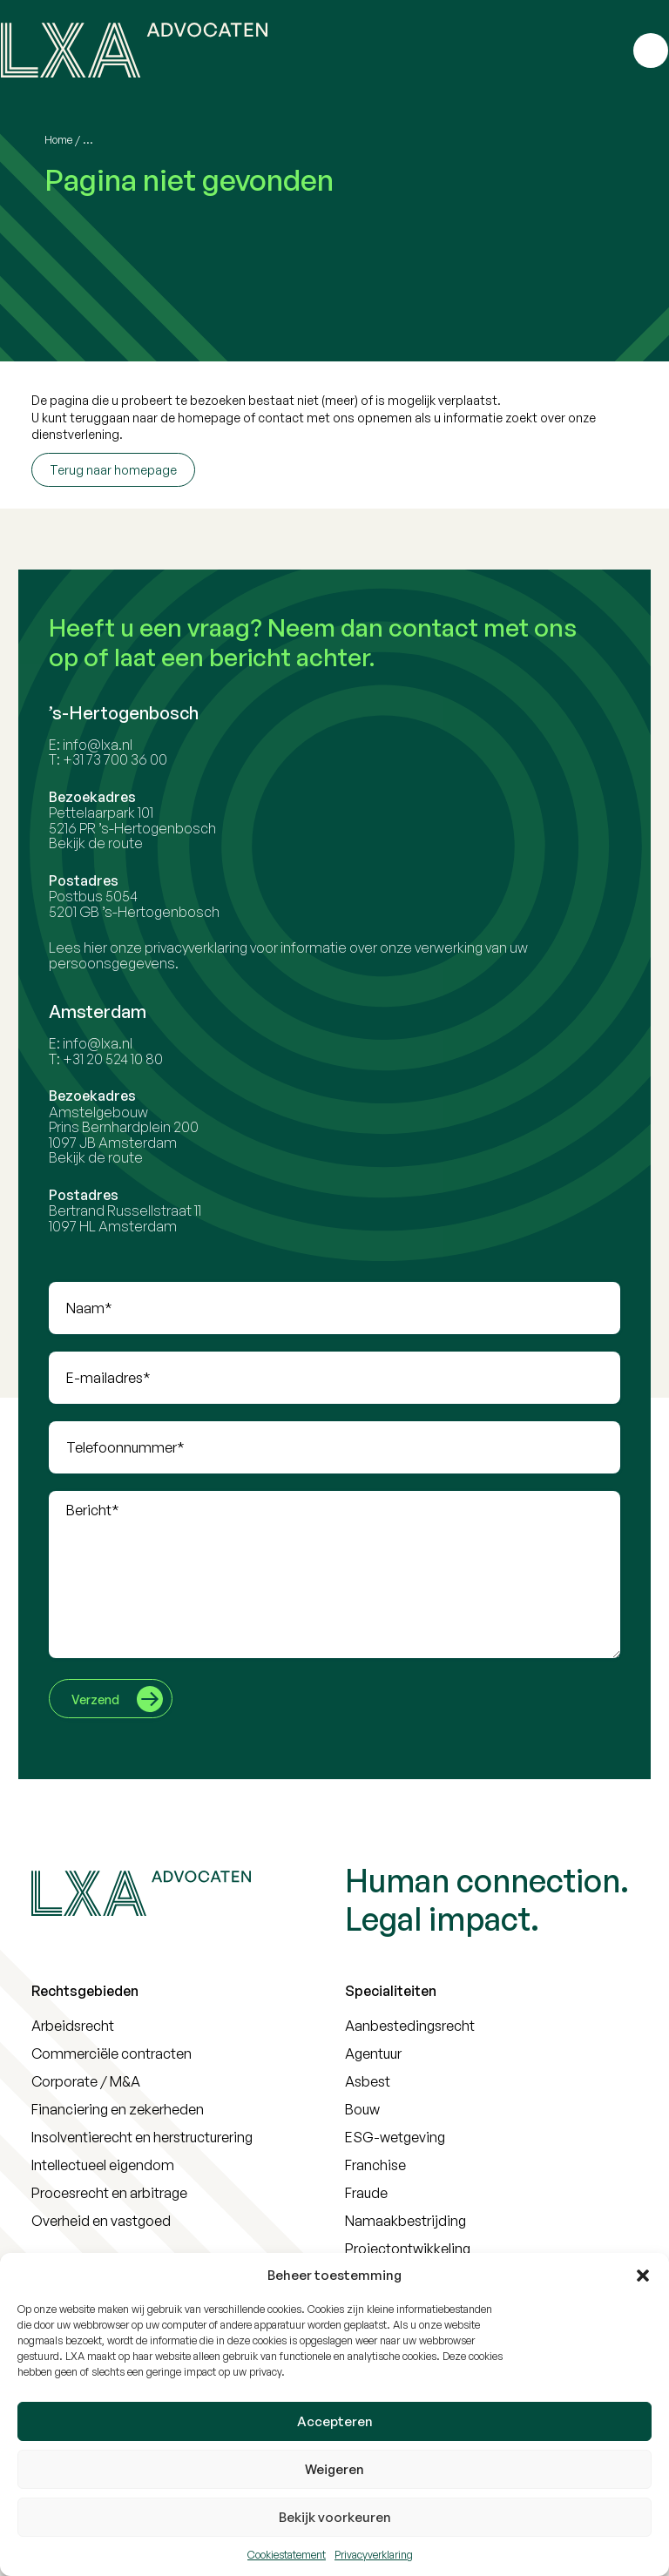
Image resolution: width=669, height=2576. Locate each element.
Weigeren (334, 2469)
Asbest (367, 2081)
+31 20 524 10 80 (121, 1059)
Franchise (375, 2165)
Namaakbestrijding (405, 2220)
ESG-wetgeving (395, 2137)
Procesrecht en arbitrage (109, 2193)
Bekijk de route (104, 843)
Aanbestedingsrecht (410, 2025)
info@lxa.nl (105, 744)
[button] (643, 2275)
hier (103, 947)
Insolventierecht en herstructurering (142, 2137)
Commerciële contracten (111, 2053)
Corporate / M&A (85, 2081)
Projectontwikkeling (407, 2248)
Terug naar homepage (113, 469)
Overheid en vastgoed (101, 2220)
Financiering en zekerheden (117, 2109)
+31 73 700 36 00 (123, 759)
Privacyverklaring (373, 2554)
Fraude (366, 2193)
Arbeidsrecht (72, 2025)
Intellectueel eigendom (102, 2165)
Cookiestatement (286, 2554)
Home (58, 139)
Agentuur (373, 2053)
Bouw (362, 2109)
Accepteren (335, 2421)
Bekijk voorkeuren (335, 2517)
